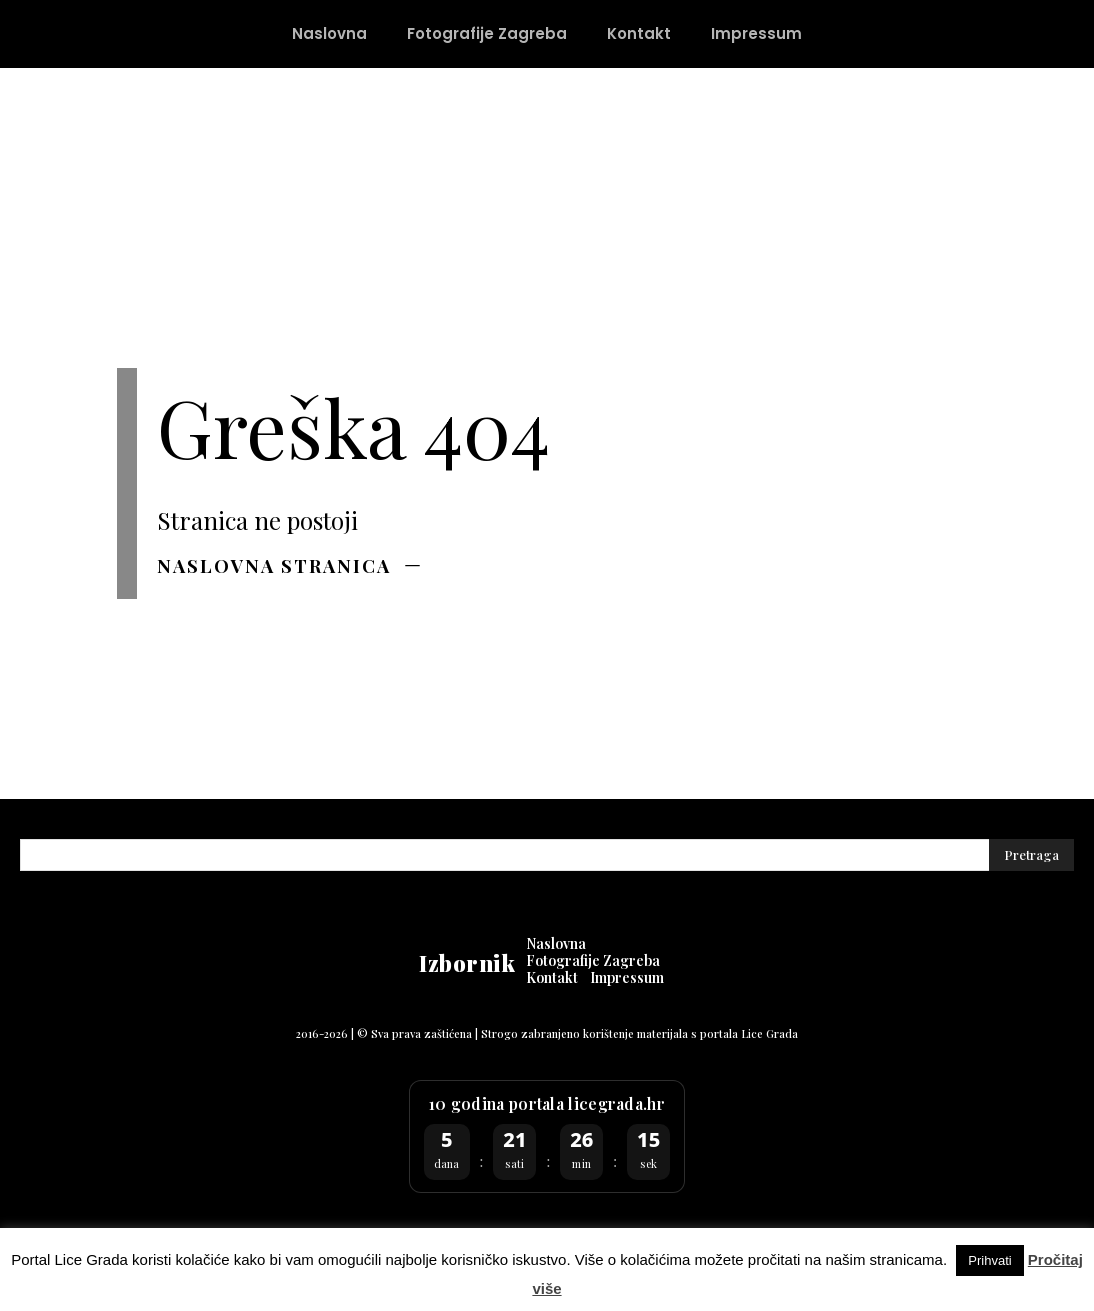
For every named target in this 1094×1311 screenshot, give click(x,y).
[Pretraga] (1031, 856)
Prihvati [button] (989, 1260)
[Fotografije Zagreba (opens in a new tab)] (487, 34)
